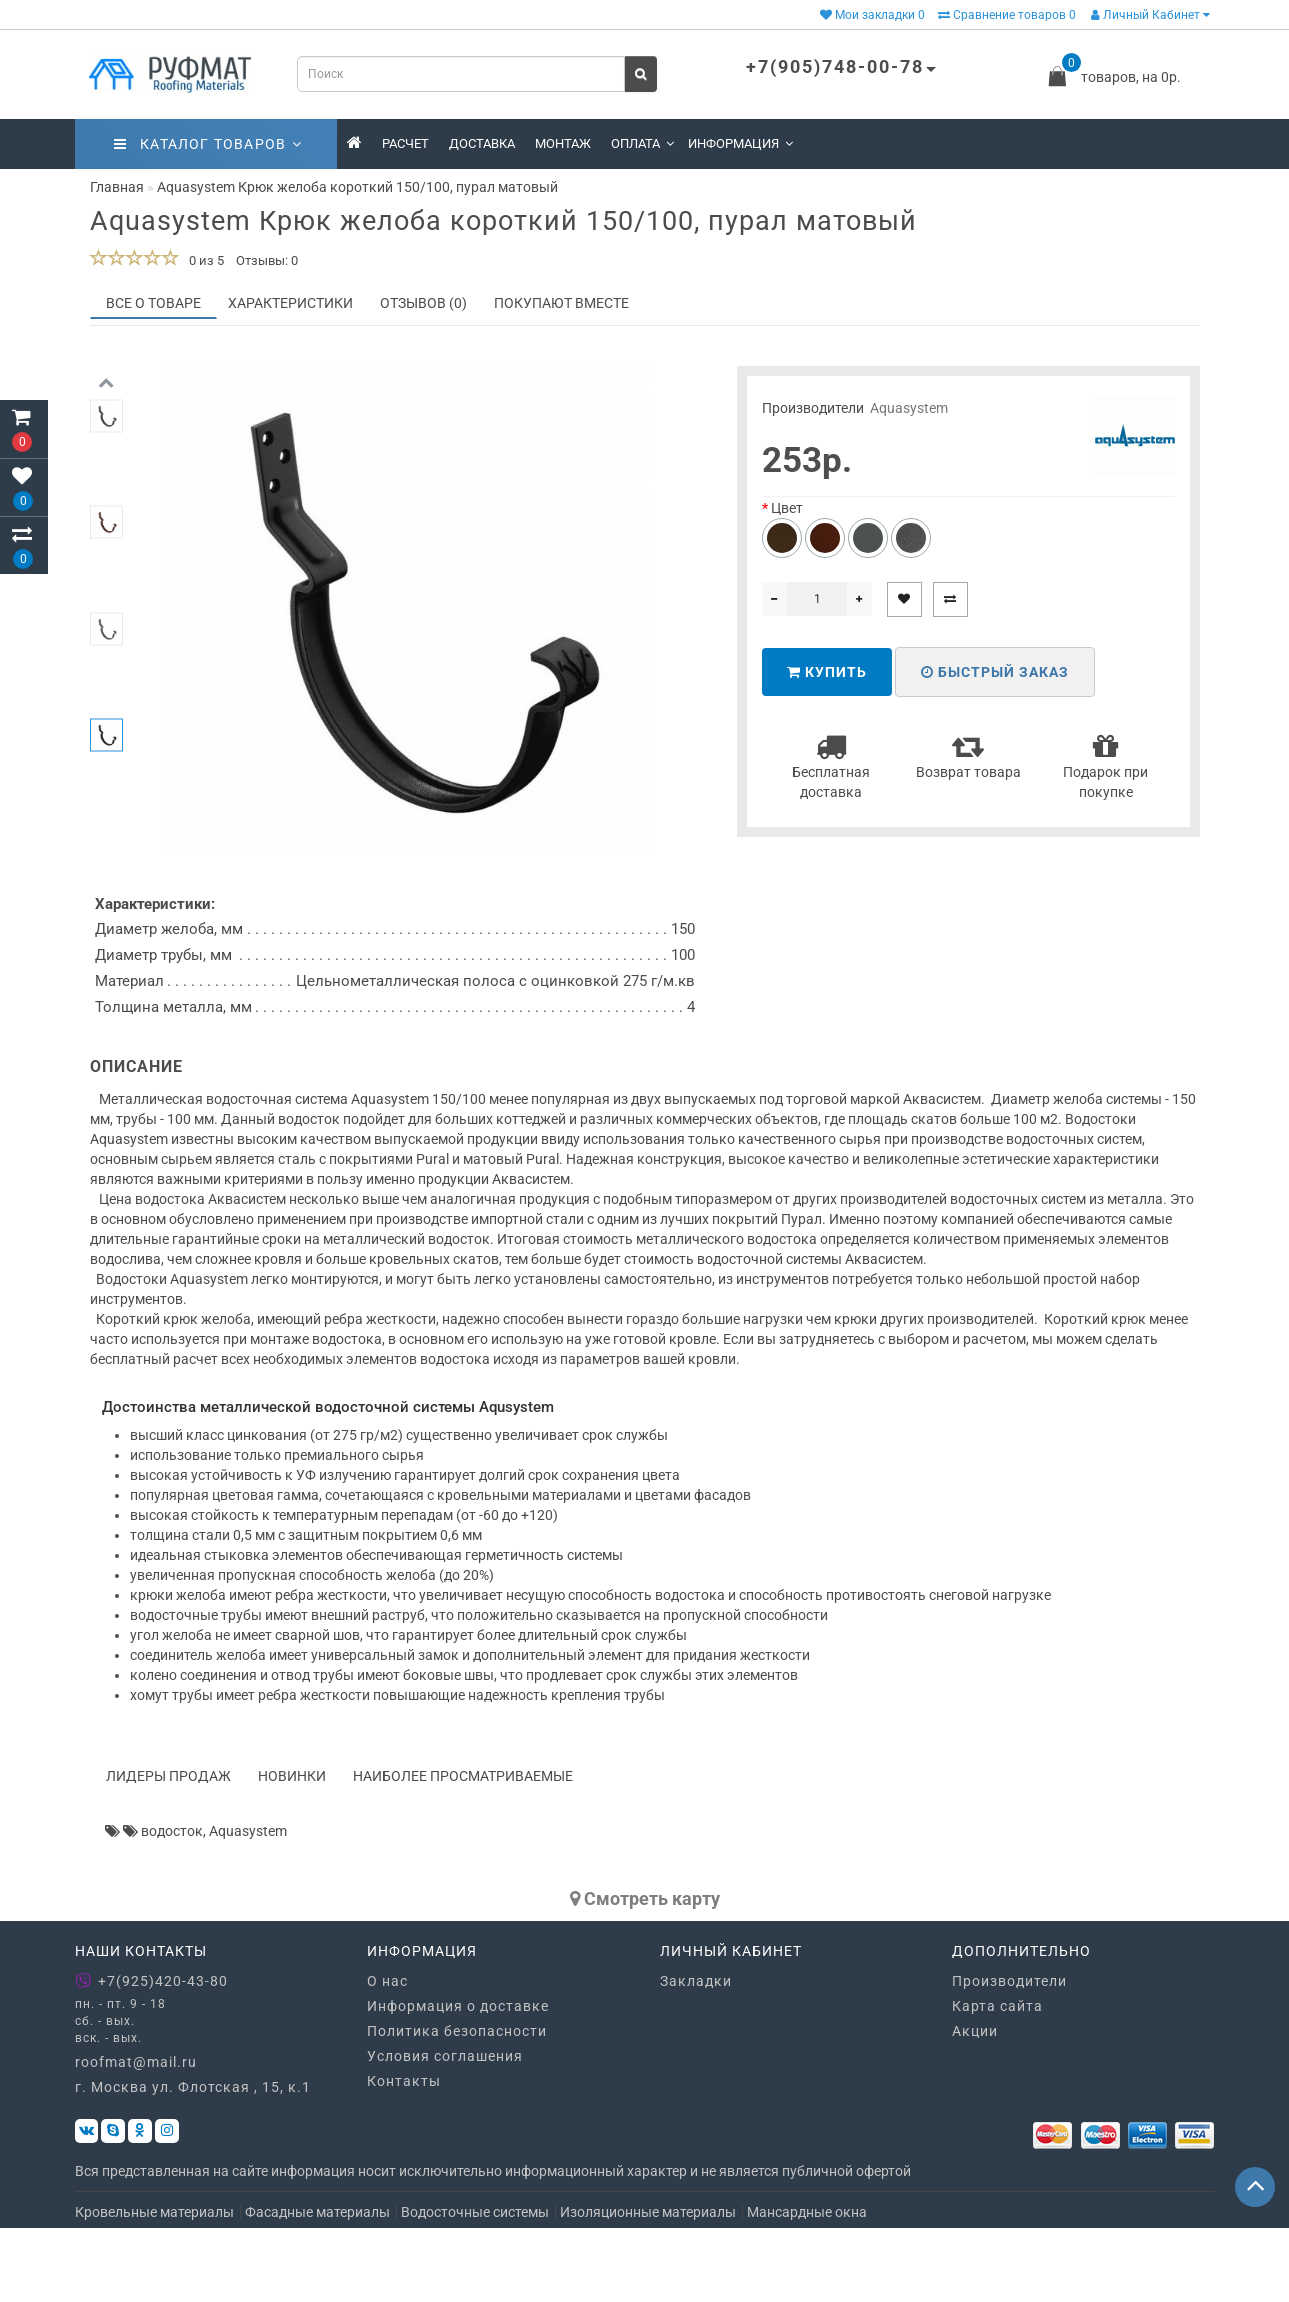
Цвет (787, 508)
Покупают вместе (561, 303)
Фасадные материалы (317, 2286)
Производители (1009, 2054)
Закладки (696, 2054)
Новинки (292, 1849)
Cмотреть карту (645, 1971)
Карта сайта (997, 2079)
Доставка (482, 143)
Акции (975, 2104)
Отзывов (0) (423, 303)
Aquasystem (909, 408)
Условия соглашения (445, 2129)
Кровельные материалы (154, 2286)
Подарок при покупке (1105, 765)
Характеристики (290, 303)
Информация (740, 143)
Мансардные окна (807, 2286)
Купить (827, 672)
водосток (172, 1904)
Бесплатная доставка (831, 765)
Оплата (642, 143)
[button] (106, 841)
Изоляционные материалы (648, 2286)
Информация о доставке (458, 2079)
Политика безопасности (457, 2104)
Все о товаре (153, 303)
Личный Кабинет (1150, 15)
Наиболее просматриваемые (463, 1849)
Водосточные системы (475, 2286)
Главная (117, 187)
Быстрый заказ (995, 672)
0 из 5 (203, 260)
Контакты (404, 2154)
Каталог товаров (208, 144)
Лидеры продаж (168, 1849)
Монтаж (563, 143)
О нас (387, 2054)
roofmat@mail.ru (136, 2136)
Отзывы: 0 (267, 260)
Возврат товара (968, 755)
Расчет (405, 143)
